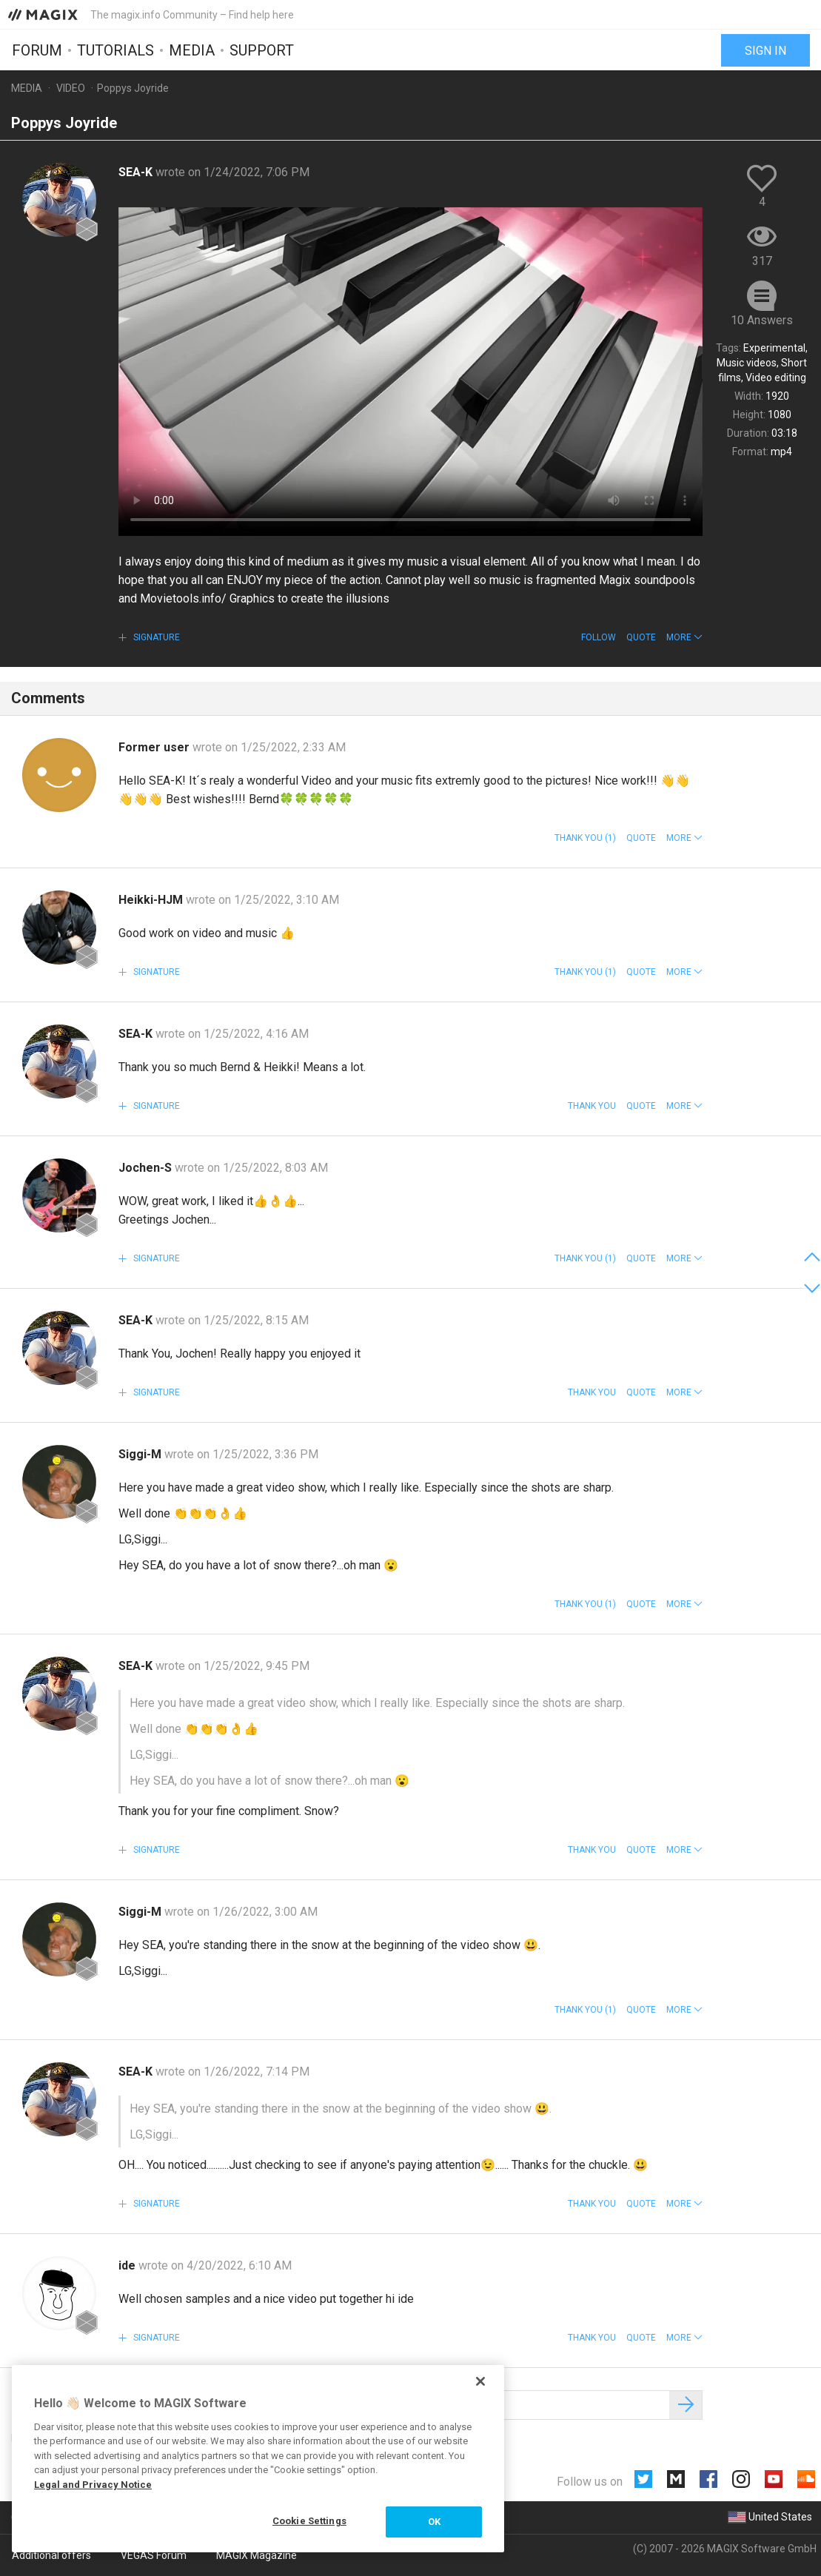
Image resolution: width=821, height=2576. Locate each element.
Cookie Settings (309, 2520)
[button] (684, 637)
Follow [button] (598, 637)
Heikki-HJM (152, 900)
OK (434, 2521)
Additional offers (51, 2555)
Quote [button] (641, 637)
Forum (37, 49)
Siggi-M (141, 1454)
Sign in (765, 50)
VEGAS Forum (154, 2555)
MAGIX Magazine (256, 2555)
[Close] (480, 2381)
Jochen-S (146, 1168)
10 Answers (762, 320)
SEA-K (136, 172)
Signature (155, 637)
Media (192, 49)
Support (261, 49)
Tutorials (115, 49)
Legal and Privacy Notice (93, 2484)
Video (70, 88)
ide (128, 2265)
